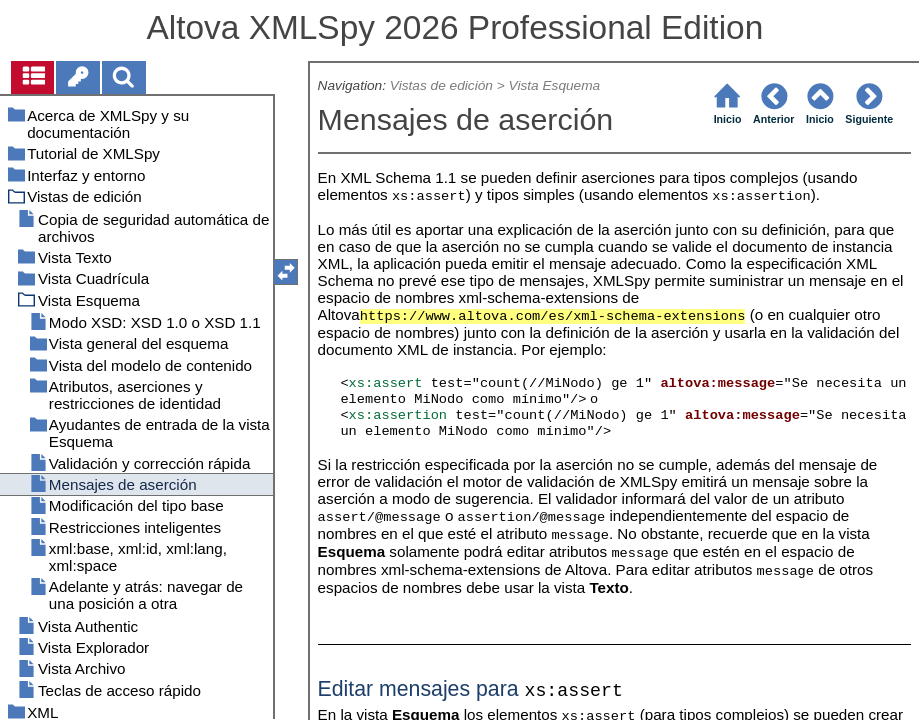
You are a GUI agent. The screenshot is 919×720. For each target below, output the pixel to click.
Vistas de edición (441, 85)
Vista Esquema (555, 85)
